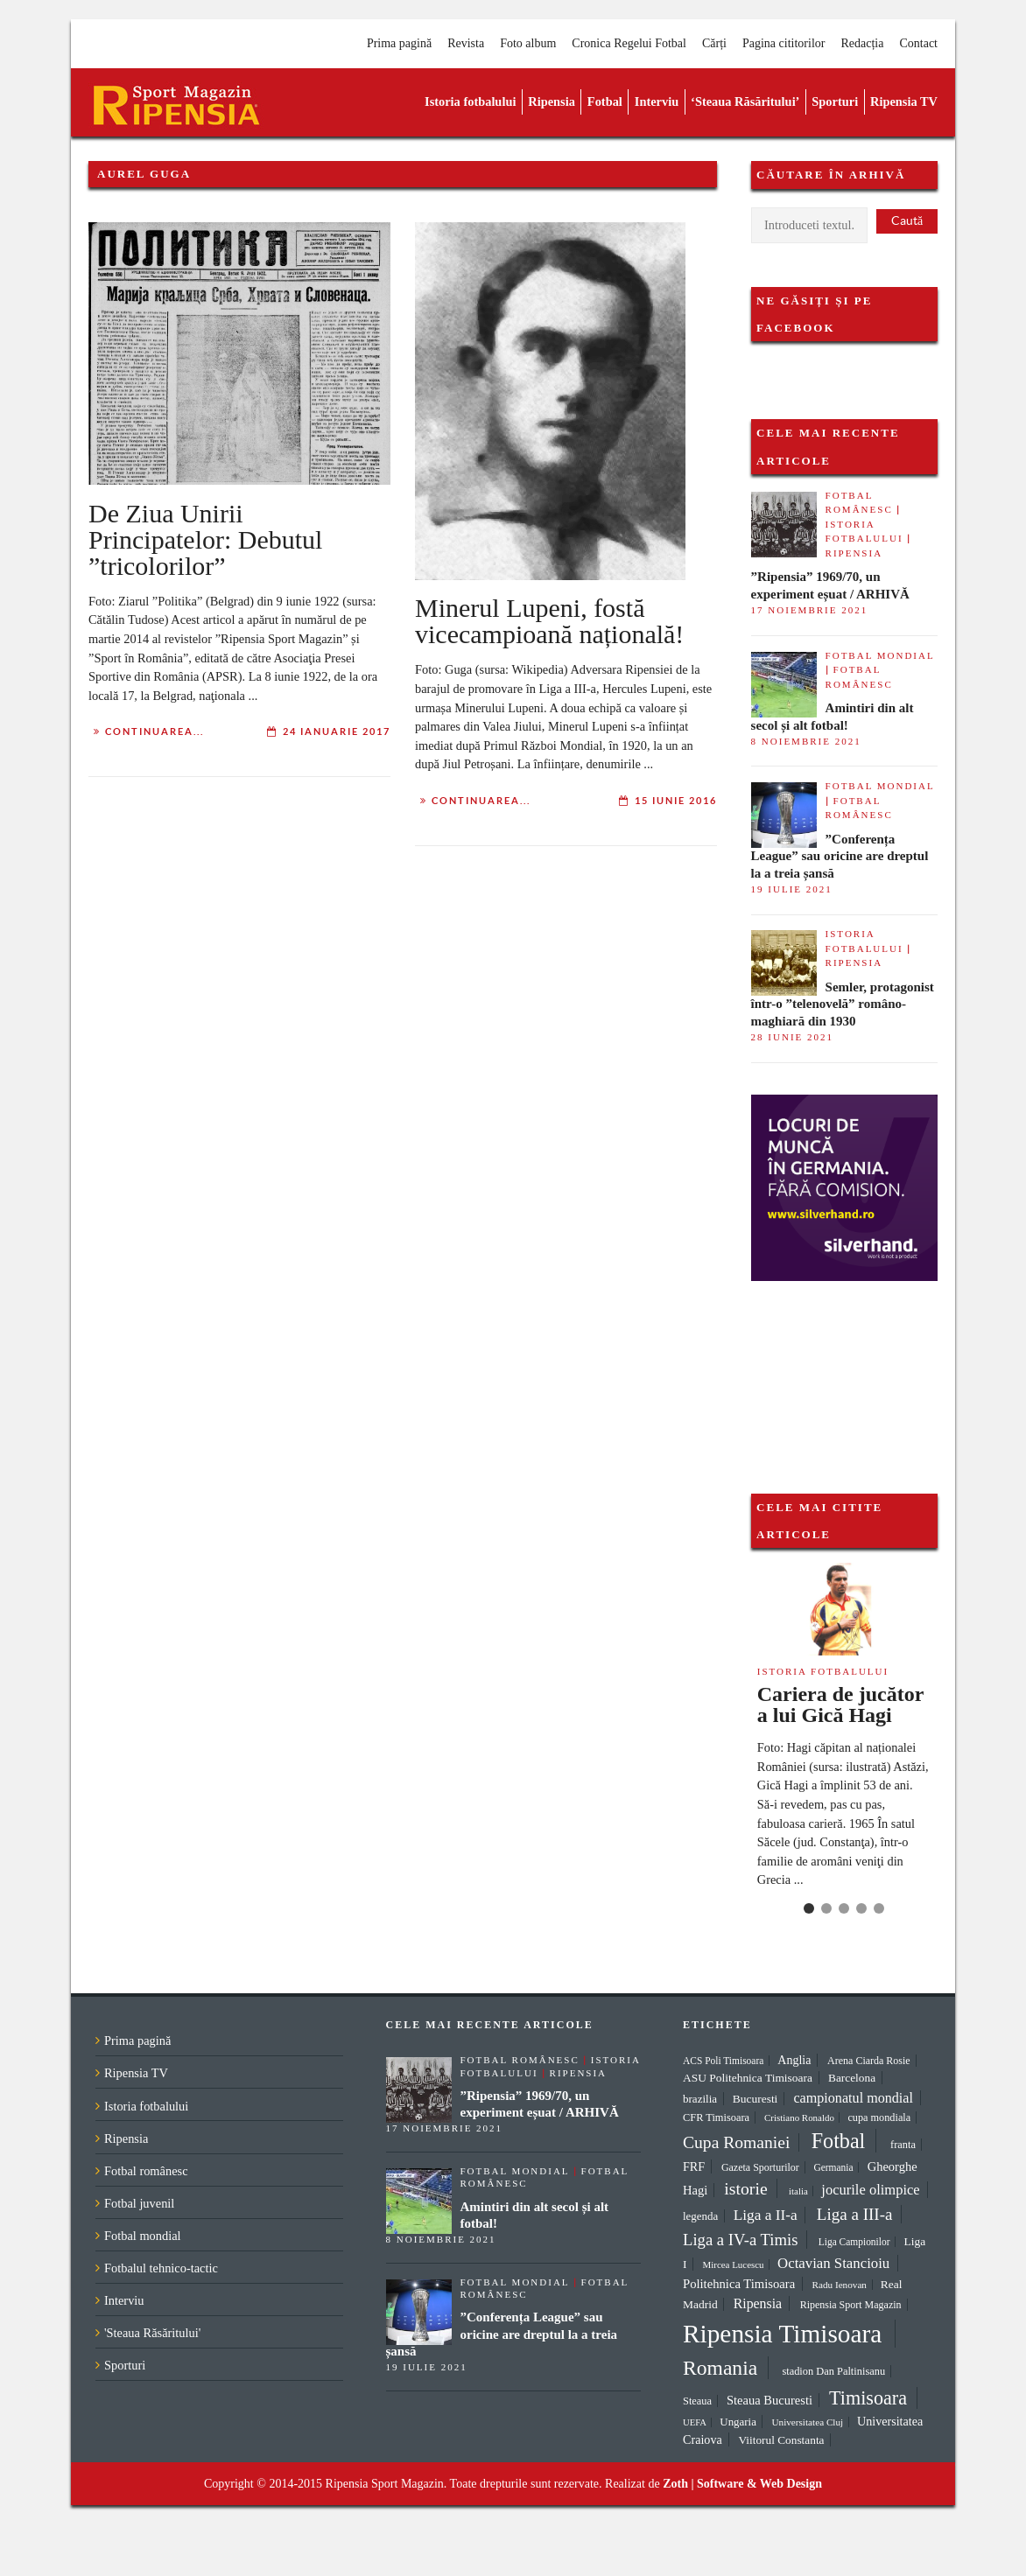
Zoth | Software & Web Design (742, 2483)
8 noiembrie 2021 (806, 741)
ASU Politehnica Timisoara (747, 2077)
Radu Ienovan (839, 2284)
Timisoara (868, 2398)
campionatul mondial (853, 2097)
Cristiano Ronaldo (799, 2117)
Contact (918, 43)
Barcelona (851, 2077)
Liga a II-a (766, 2215)
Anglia (794, 2060)
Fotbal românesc (146, 2171)
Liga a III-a (855, 2214)
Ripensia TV (904, 101)
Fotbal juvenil (139, 2203)
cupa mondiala (878, 2117)
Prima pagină (399, 43)
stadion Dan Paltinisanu (833, 2371)
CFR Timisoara (716, 2117)
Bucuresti (755, 2098)
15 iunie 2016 (676, 800)
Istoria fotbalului (470, 101)
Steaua (697, 2401)
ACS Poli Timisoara (723, 2060)
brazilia (700, 2098)
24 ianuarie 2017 (336, 731)
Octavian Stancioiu (833, 2263)
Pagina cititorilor (783, 43)
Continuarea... (154, 731)
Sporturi (835, 101)
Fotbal (604, 101)
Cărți (714, 43)
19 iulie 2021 (792, 889)
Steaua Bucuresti (769, 2400)
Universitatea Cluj (807, 2422)
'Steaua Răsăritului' (152, 2333)
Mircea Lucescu (733, 2264)
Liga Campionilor (854, 2241)
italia (798, 2191)
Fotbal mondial (880, 655)
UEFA (694, 2422)
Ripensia (551, 101)
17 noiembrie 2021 (809, 610)
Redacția (861, 43)
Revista (465, 43)
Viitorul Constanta (781, 2439)
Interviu (656, 101)
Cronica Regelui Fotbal (629, 43)
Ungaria (738, 2421)
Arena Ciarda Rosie (868, 2060)
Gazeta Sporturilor (760, 2167)
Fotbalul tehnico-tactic (161, 2268)
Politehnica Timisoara (739, 2284)
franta (903, 2144)
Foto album (528, 43)
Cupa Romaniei (736, 2142)
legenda (700, 2215)
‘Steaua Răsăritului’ (745, 101)
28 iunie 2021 (792, 1037)
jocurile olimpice (870, 2189)
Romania (720, 2367)
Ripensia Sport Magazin (851, 2305)
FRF (694, 2167)
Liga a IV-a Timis (740, 2239)
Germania (833, 2167)
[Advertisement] (838, 1368)
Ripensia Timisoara (782, 2334)
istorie (745, 2188)
